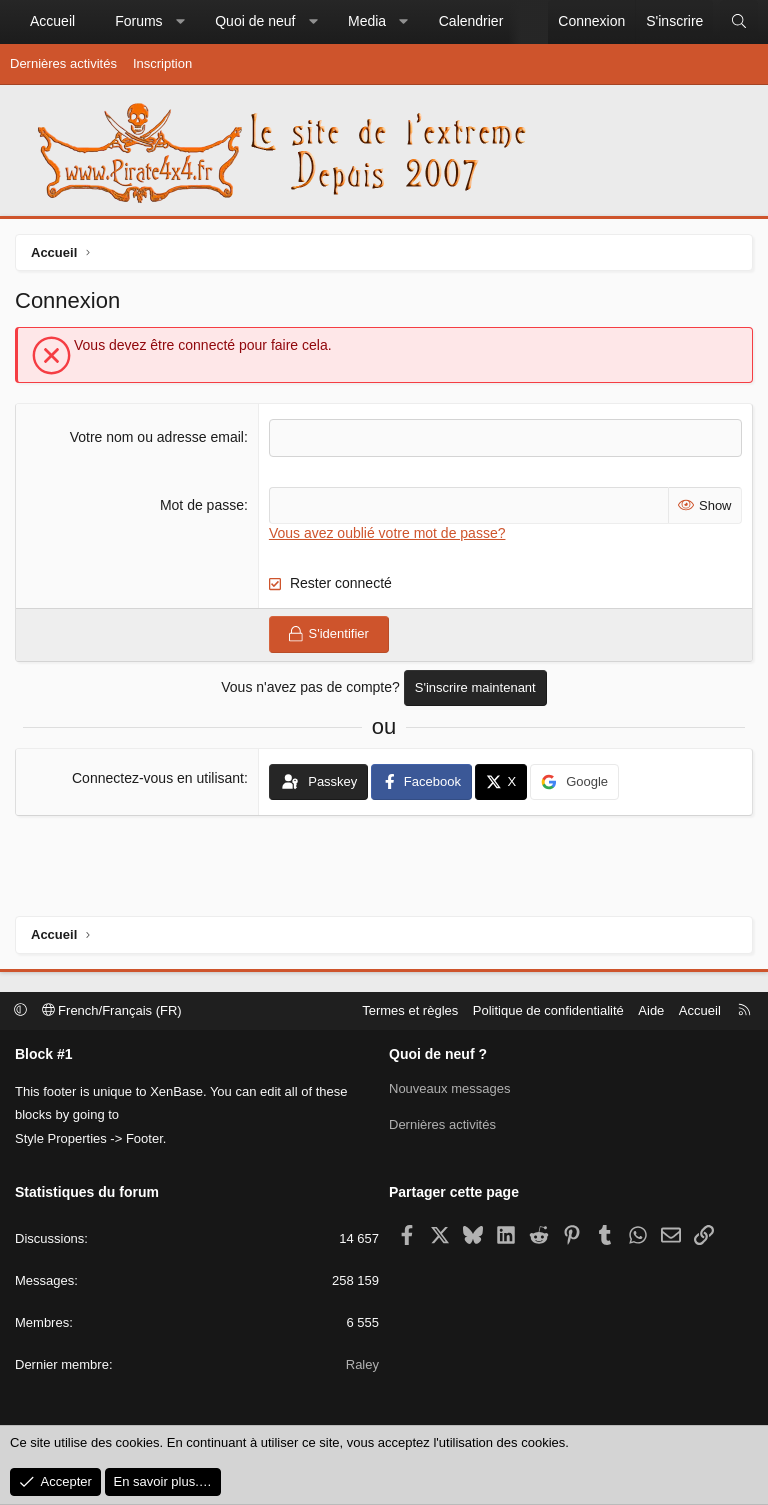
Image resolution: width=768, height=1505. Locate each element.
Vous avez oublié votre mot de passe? (387, 533)
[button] (180, 22)
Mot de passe (202, 505)
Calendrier (471, 21)
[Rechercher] (739, 22)
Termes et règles (410, 1010)
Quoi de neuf (255, 21)
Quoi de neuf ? (438, 1054)
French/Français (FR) (112, 1010)
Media (367, 21)
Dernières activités (63, 63)
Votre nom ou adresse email (157, 437)
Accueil (52, 21)
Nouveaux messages (449, 1088)
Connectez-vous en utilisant (158, 778)
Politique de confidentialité (548, 1010)
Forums (138, 21)
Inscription (162, 63)
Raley (362, 1364)
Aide (651, 1010)
